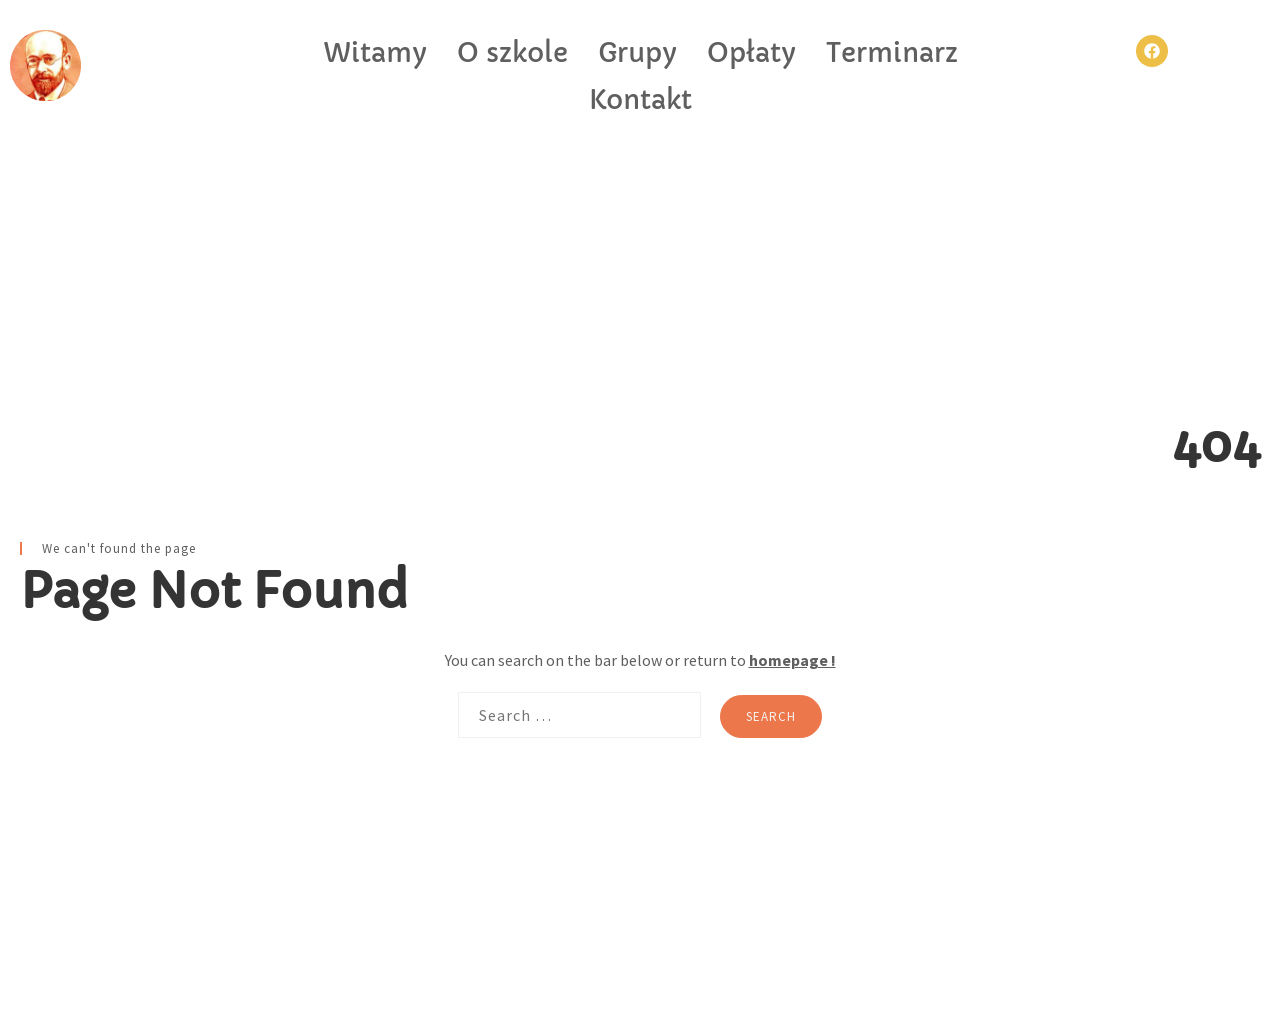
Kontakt (640, 100)
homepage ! (792, 660)
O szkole (512, 53)
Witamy (375, 53)
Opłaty (751, 53)
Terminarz (892, 53)
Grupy (637, 53)
